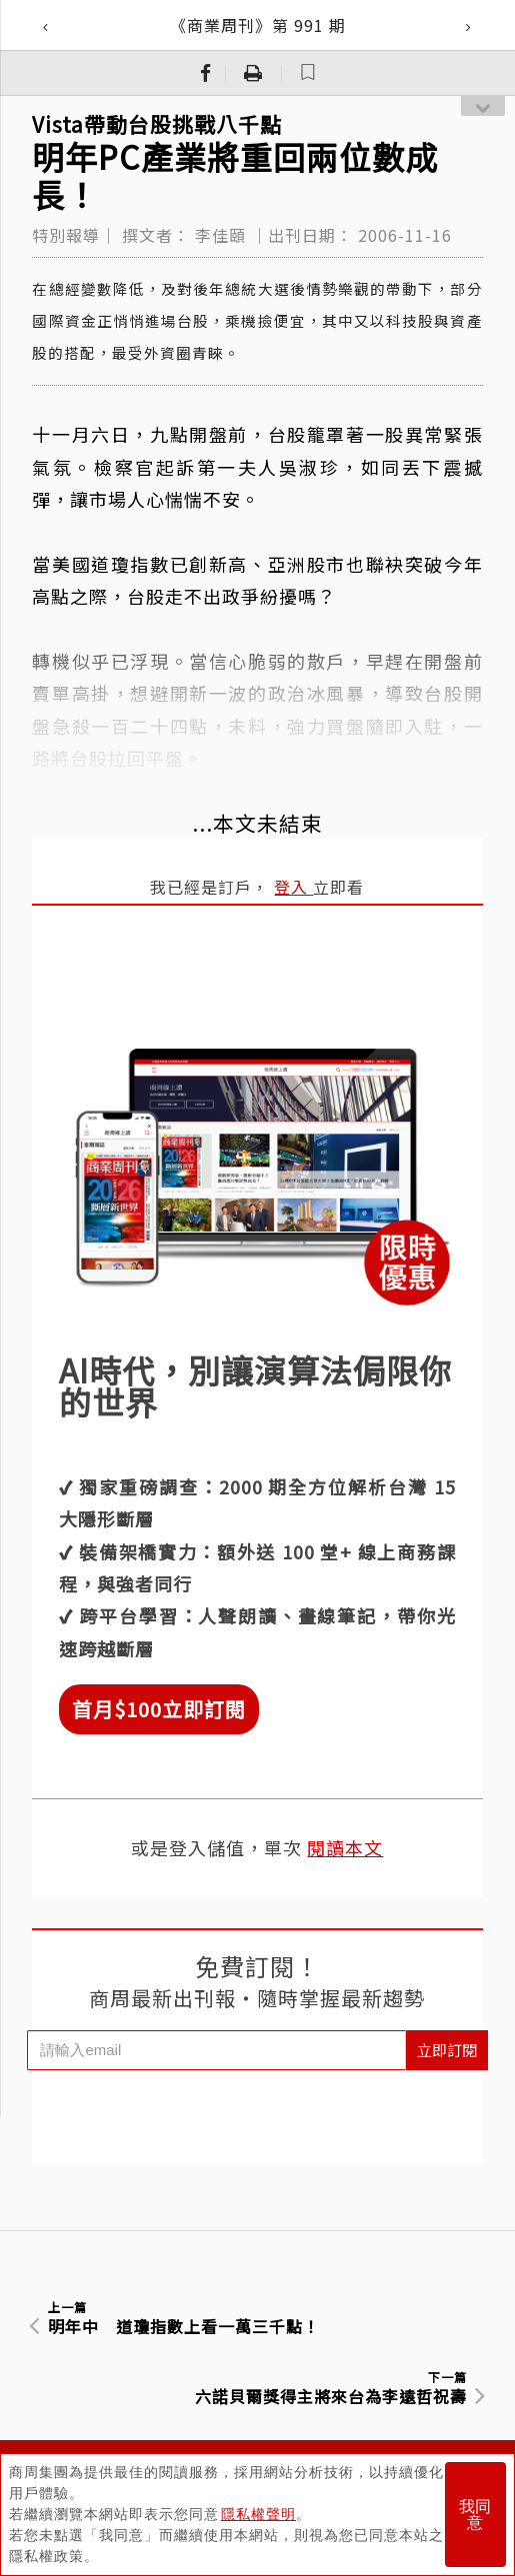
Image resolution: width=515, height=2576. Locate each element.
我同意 (475, 2514)
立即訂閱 (447, 2049)
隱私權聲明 (258, 2514)
